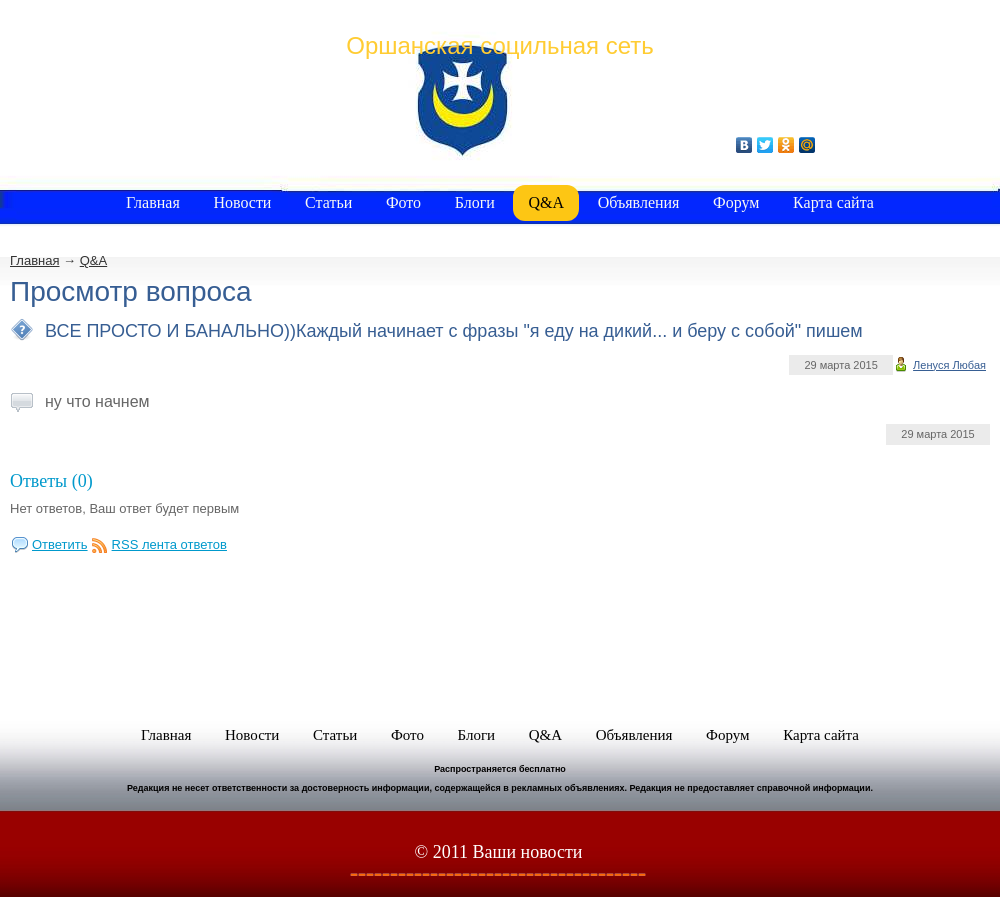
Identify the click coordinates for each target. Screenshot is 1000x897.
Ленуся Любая (949, 365)
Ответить (60, 544)
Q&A (93, 260)
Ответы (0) (51, 481)
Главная (34, 260)
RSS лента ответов (169, 544)
